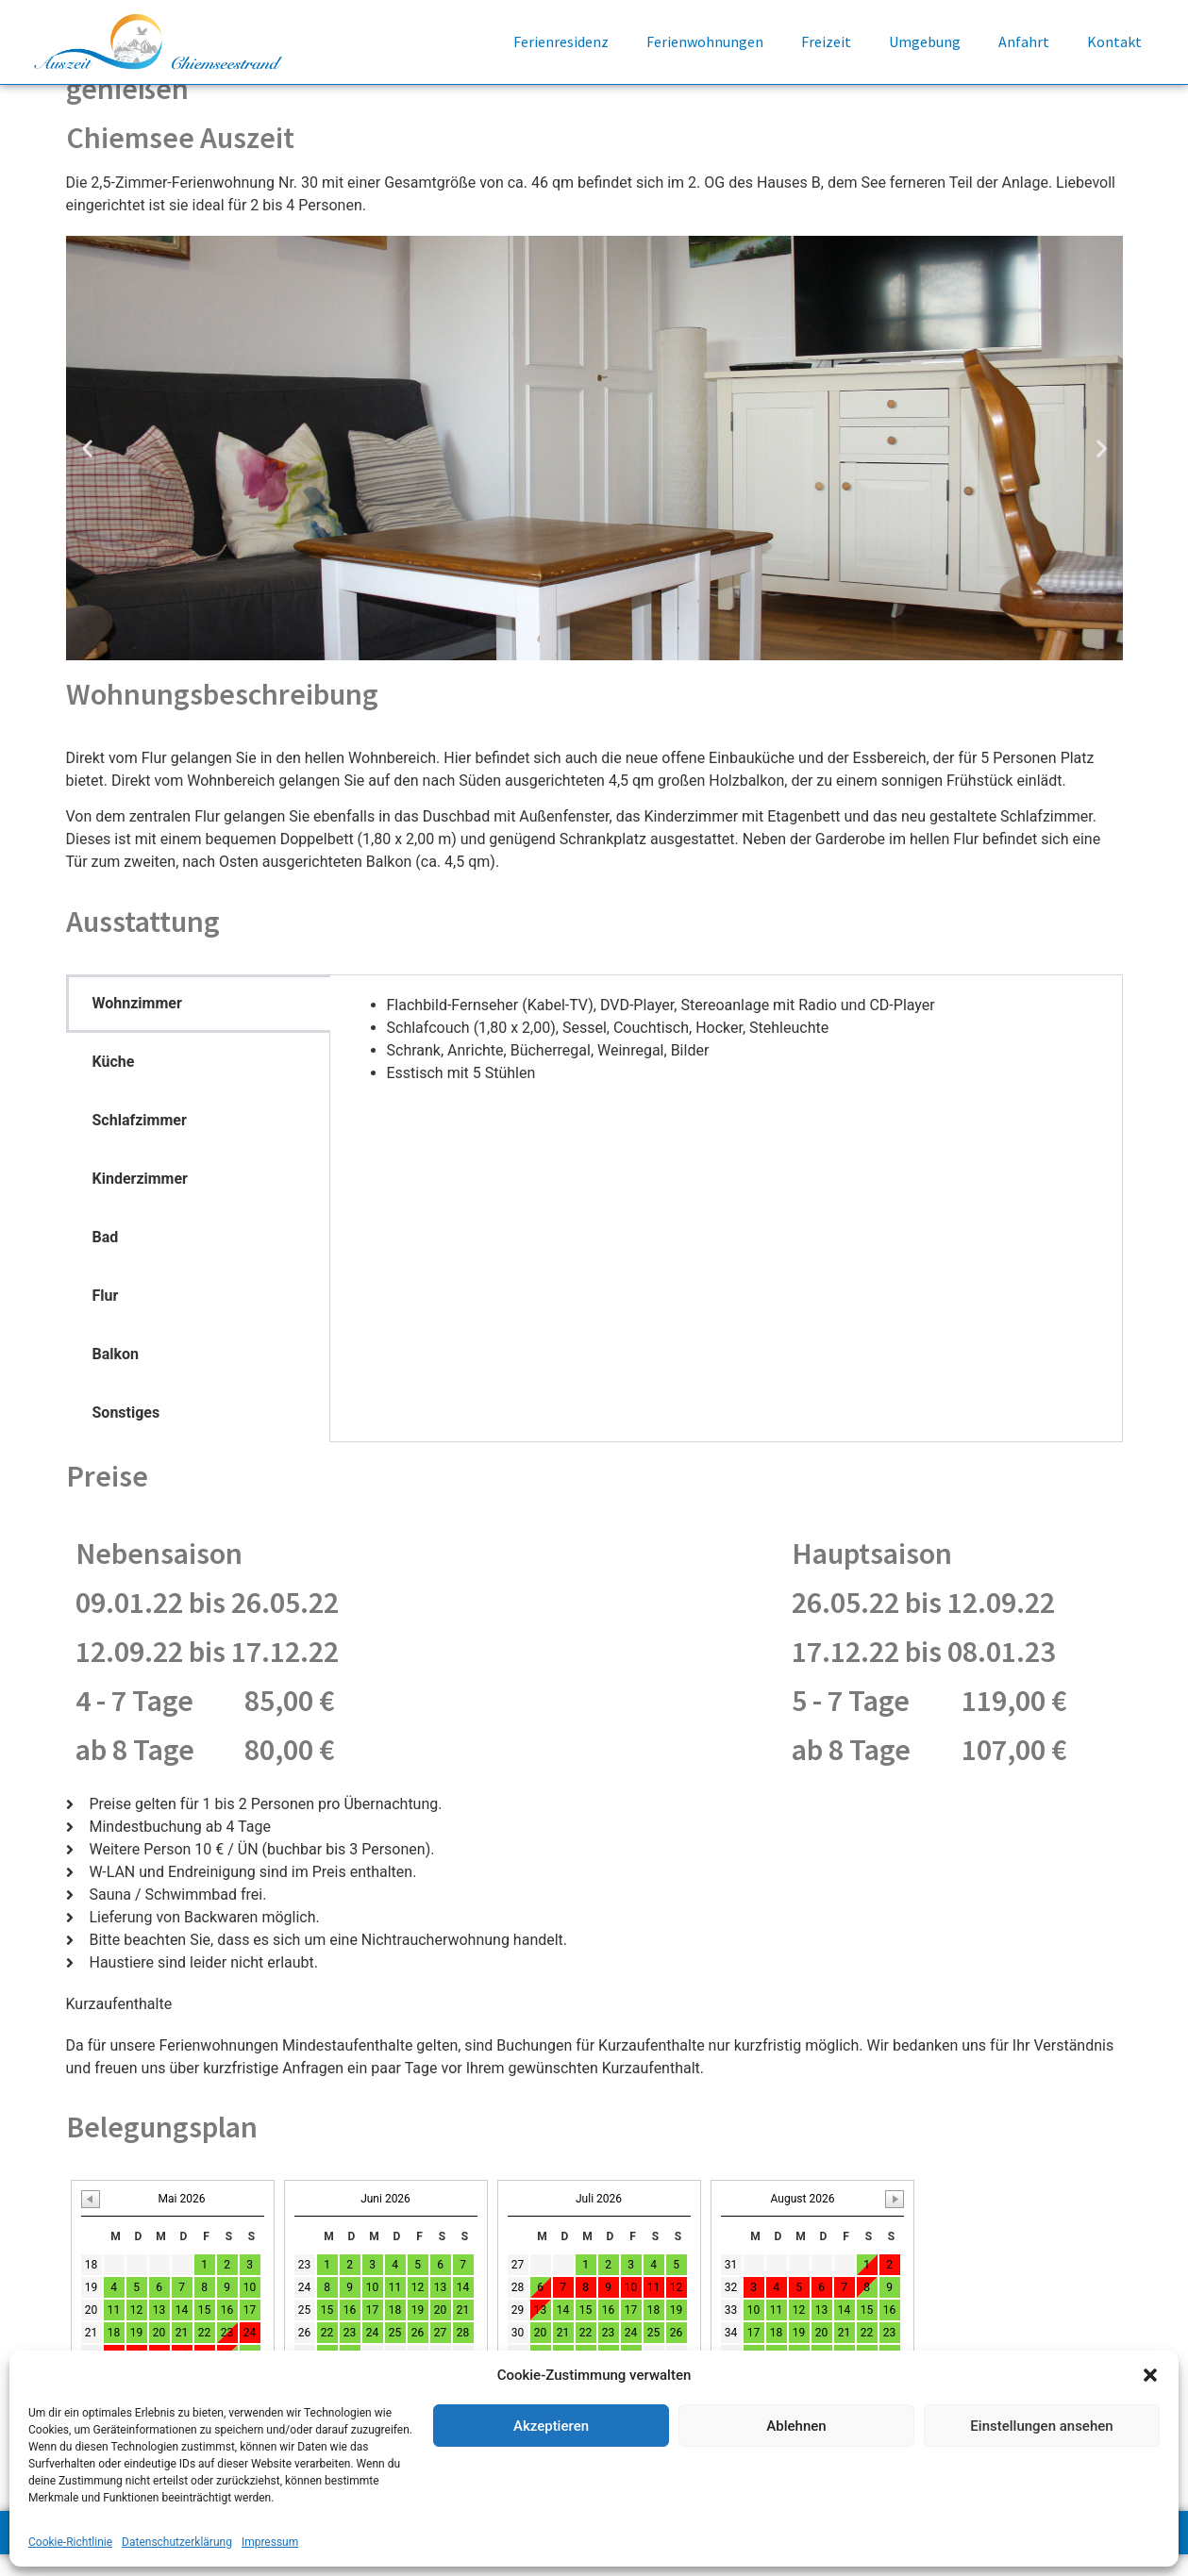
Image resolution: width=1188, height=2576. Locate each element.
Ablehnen (796, 2426)
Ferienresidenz (561, 41)
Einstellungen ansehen (1041, 2426)
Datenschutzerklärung (177, 2542)
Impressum (270, 2542)
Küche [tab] (113, 1082)
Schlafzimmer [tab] (139, 1141)
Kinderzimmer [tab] (140, 1199)
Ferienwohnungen (704, 41)
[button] (1150, 2375)
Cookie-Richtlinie (70, 2542)
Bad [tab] (105, 1258)
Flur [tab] (105, 1316)
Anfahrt (1023, 41)
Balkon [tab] (116, 1375)
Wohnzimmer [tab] (137, 1024)
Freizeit (826, 41)
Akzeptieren (551, 2426)
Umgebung (925, 41)
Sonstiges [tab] (126, 1433)
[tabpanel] (726, 1060)
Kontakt (1114, 41)
